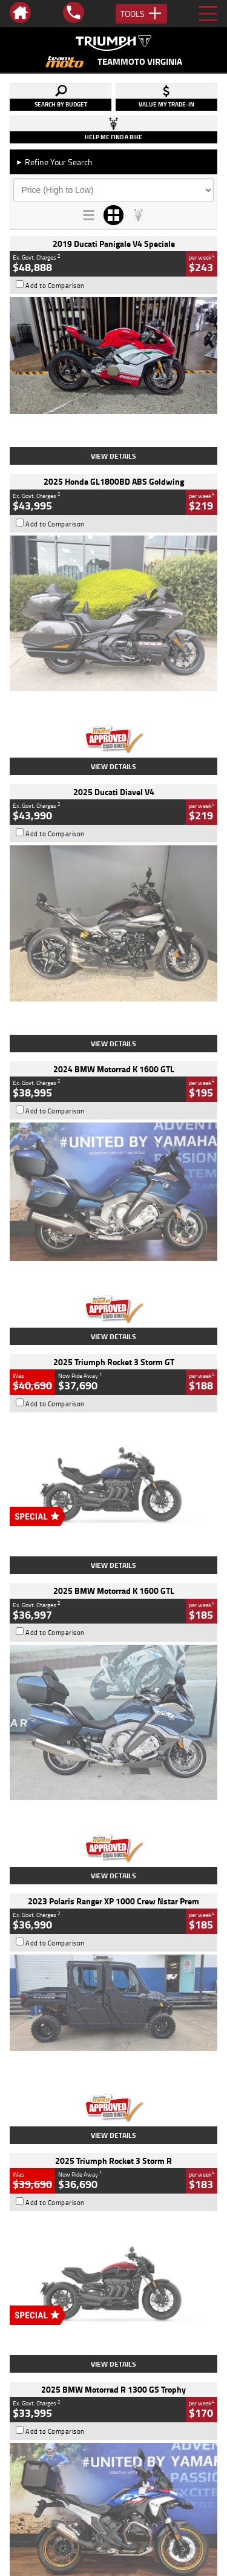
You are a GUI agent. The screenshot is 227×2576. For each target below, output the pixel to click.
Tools (141, 14)
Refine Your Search (54, 162)
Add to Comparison (55, 285)
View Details (113, 456)
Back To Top (113, 2270)
